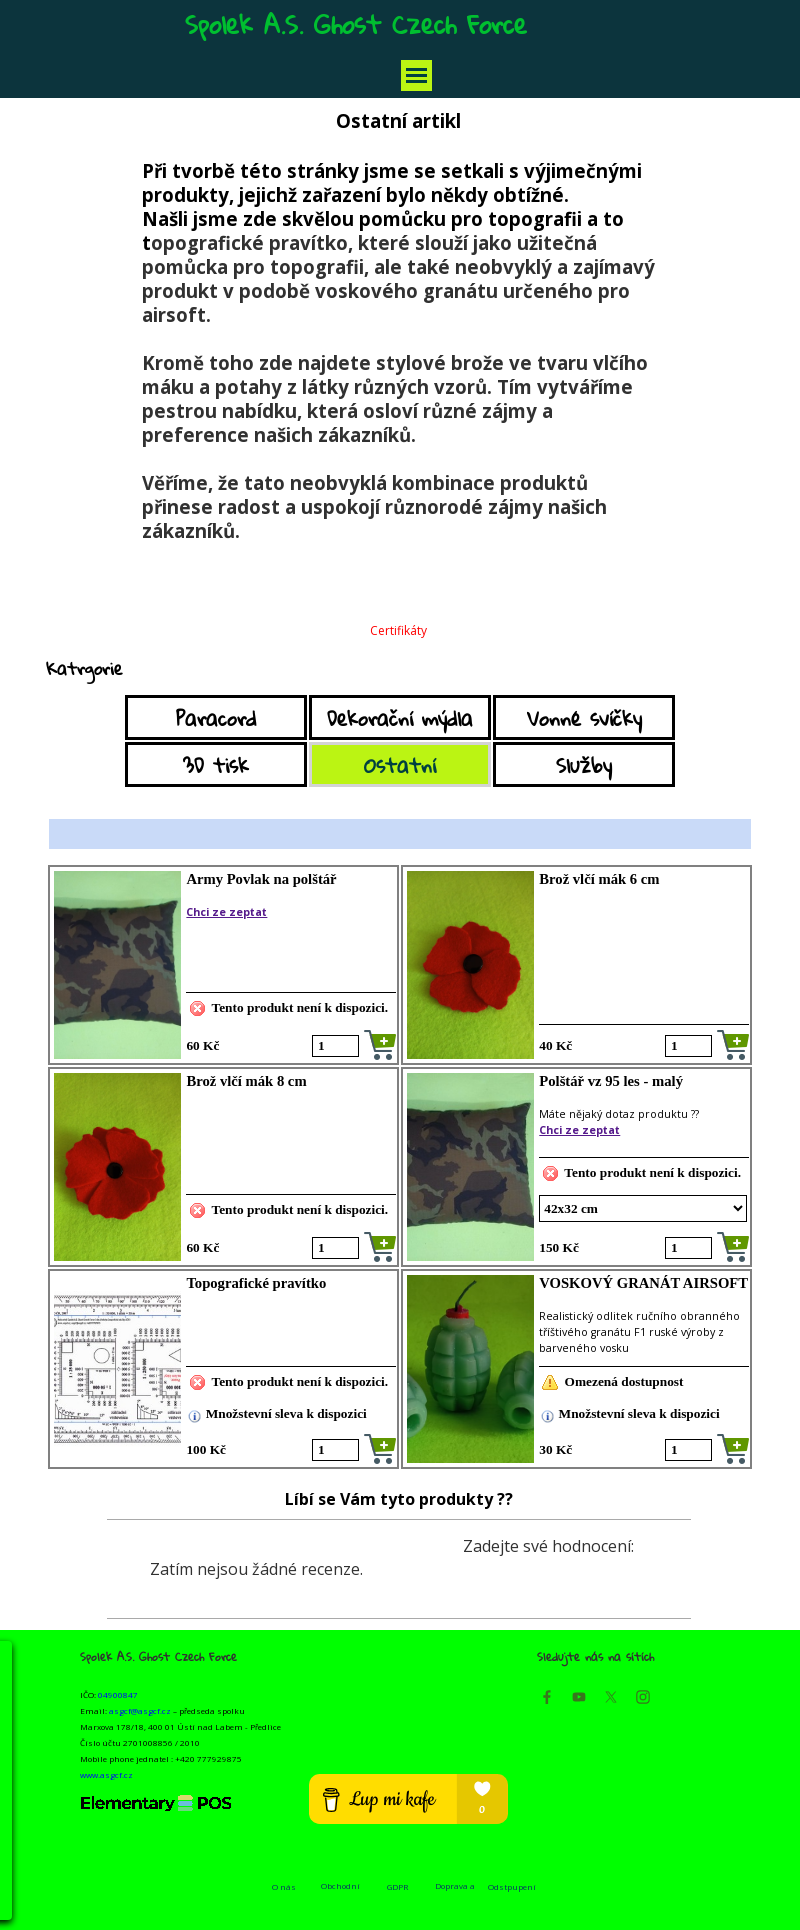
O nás (284, 1886)
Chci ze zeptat (226, 912)
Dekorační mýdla (400, 718)
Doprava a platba (455, 1891)
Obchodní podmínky (340, 1891)
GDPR (397, 1886)
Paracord (216, 718)
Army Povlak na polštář (261, 879)
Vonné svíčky (584, 718)
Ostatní (400, 765)
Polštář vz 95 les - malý (611, 1081)
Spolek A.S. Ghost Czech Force (356, 24)
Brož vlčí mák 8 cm (246, 1081)
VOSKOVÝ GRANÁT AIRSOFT (643, 1283)
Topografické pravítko (256, 1283)
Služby (584, 765)
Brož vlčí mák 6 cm (599, 879)
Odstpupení (512, 1886)
